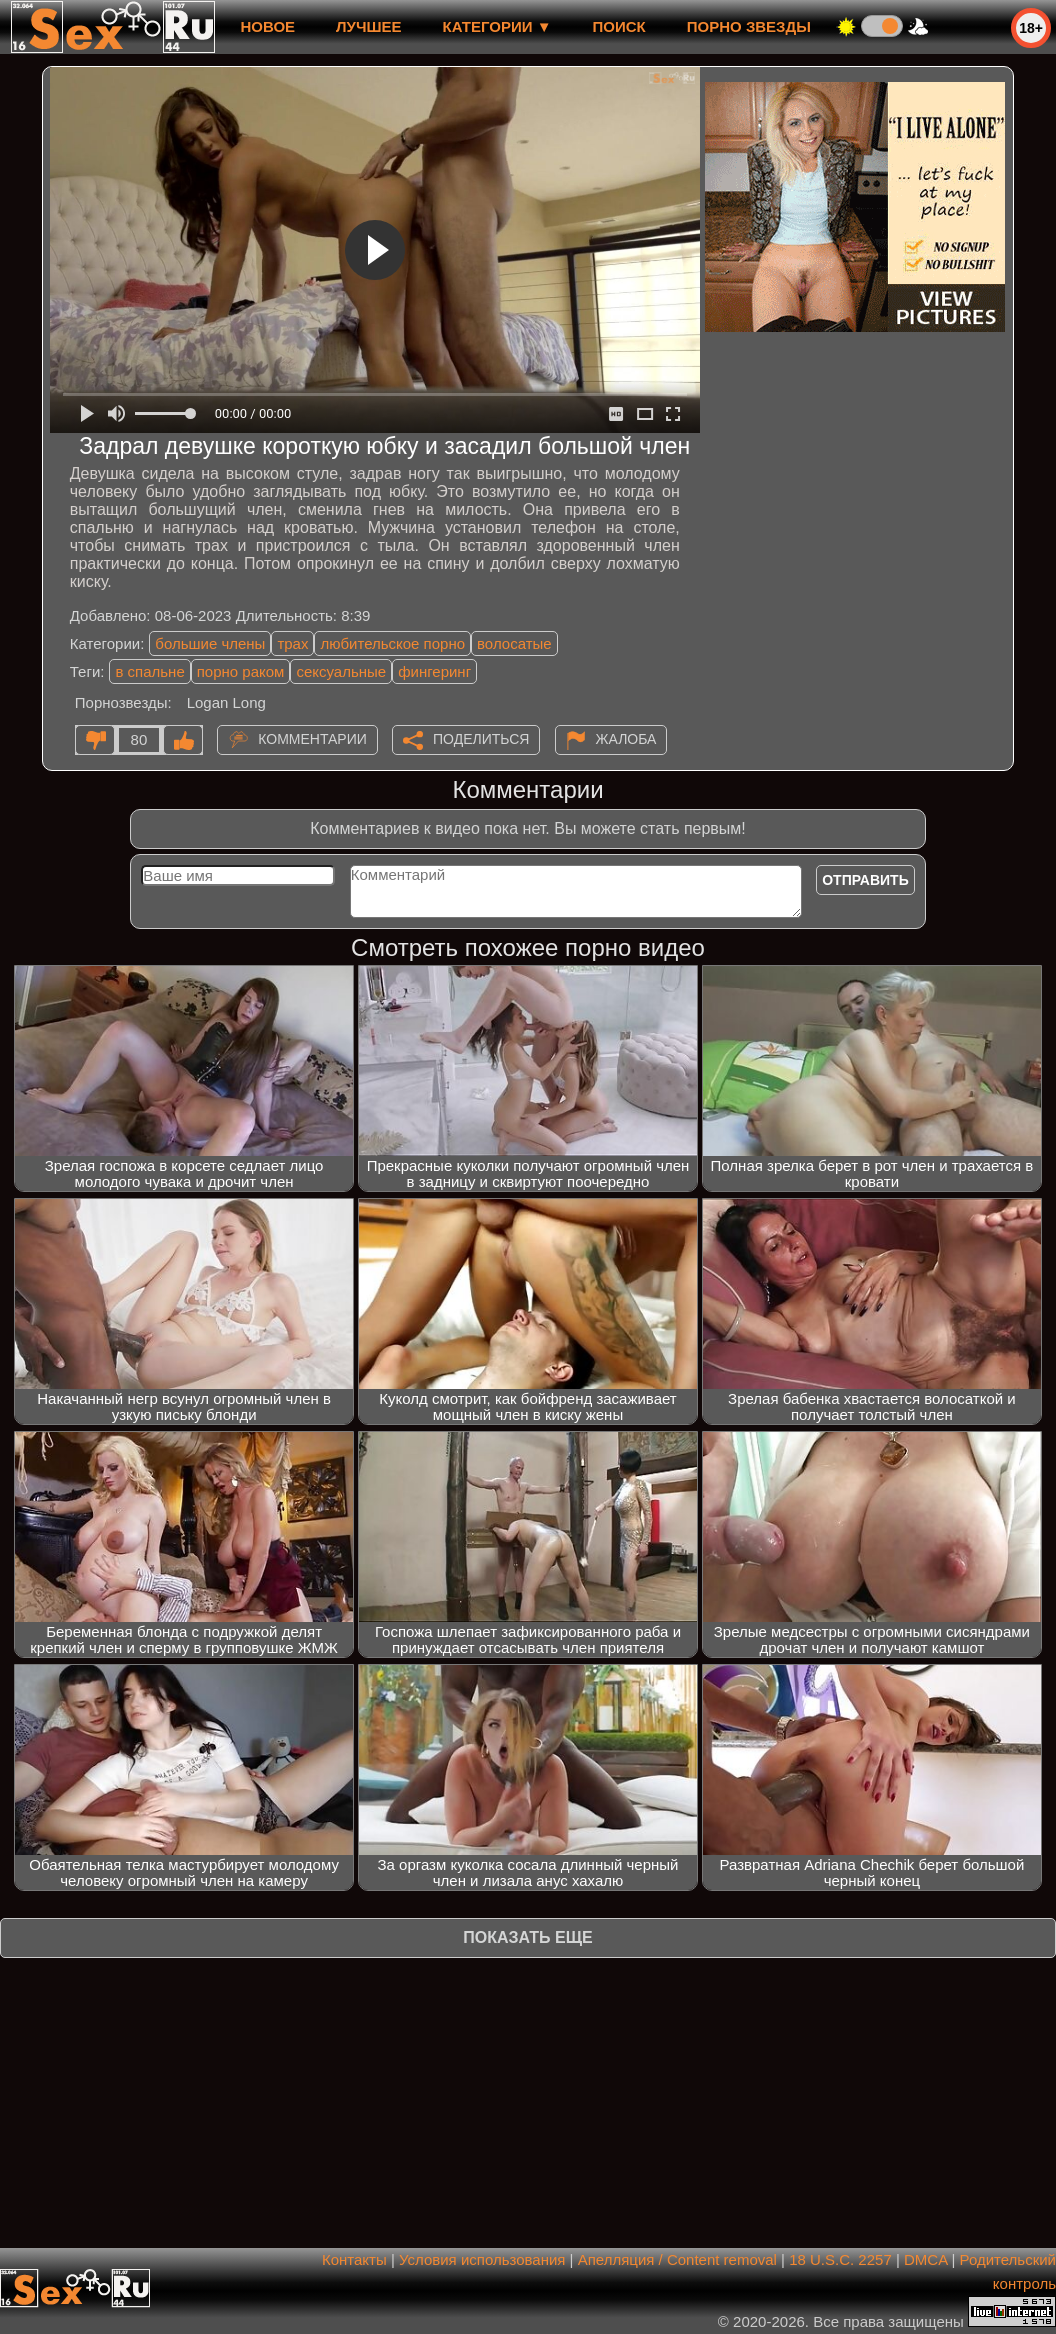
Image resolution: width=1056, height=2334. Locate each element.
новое (267, 26)
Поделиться (481, 739)
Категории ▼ (497, 26)
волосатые (514, 643)
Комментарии (312, 739)
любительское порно (392, 643)
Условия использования (482, 2259)
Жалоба (626, 739)
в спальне (149, 671)
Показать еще (527, 1937)
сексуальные (341, 671)
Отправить (865, 880)
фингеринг (434, 671)
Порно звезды (749, 26)
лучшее (368, 26)
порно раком (241, 671)
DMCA (925, 2259)
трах (292, 643)
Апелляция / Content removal (677, 2259)
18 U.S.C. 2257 (840, 2259)
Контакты (354, 2259)
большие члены (210, 643)
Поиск (619, 26)
